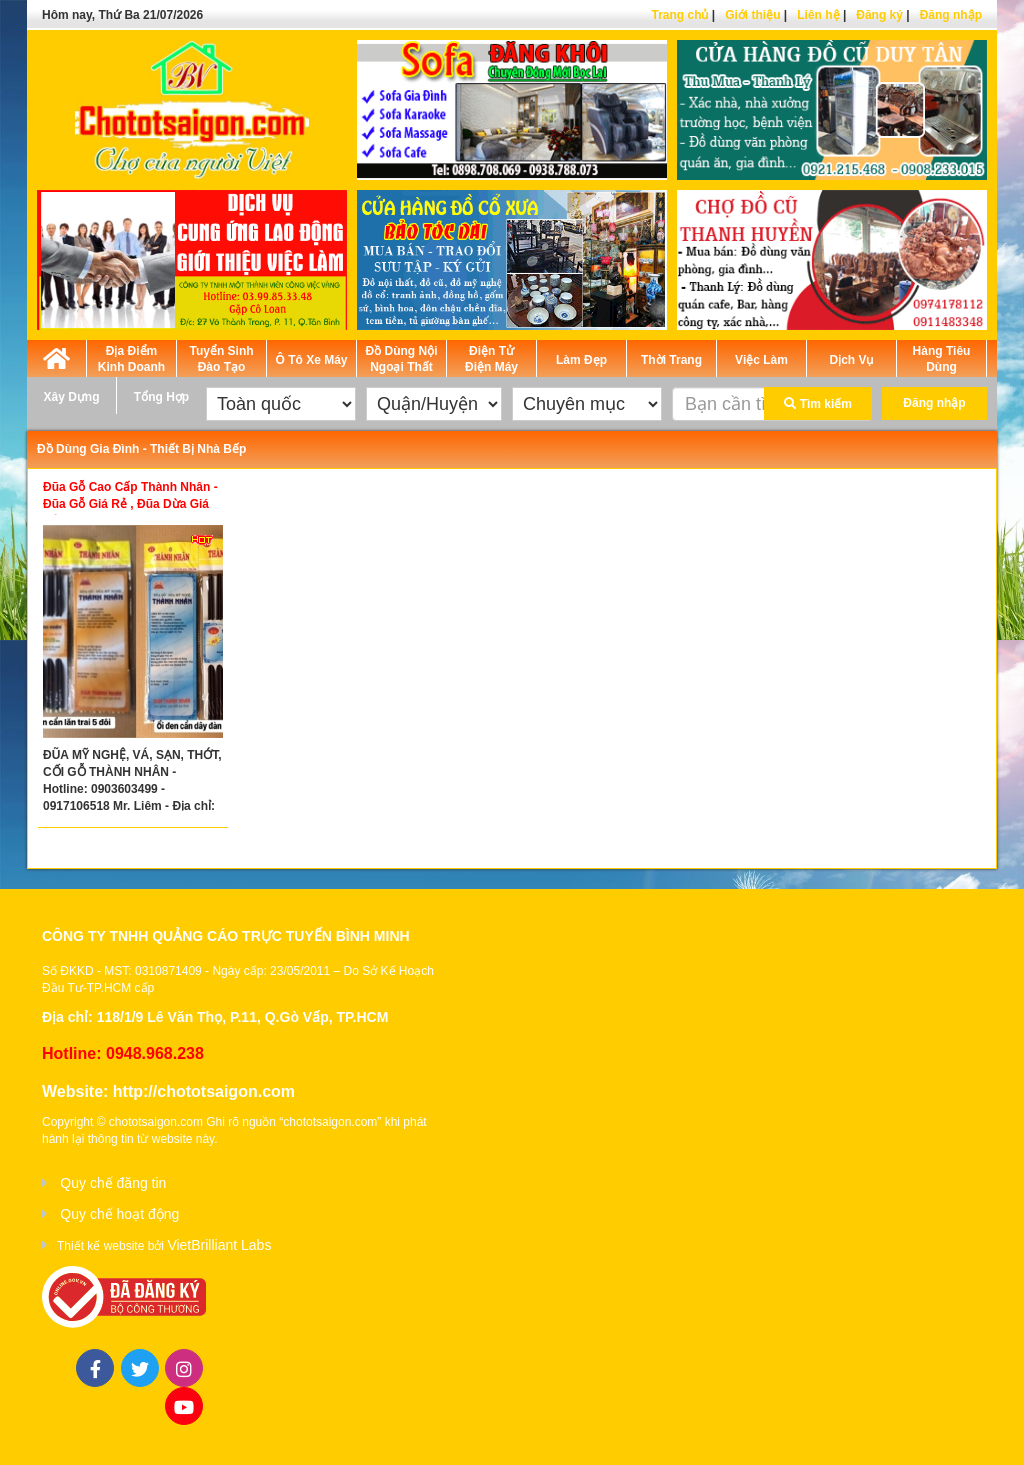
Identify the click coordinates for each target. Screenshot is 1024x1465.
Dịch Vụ (851, 360)
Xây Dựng (71, 397)
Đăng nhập (951, 15)
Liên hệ (818, 15)
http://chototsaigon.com (204, 1091)
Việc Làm (761, 360)
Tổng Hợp (161, 397)
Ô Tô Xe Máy (311, 360)
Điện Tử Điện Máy (491, 359)
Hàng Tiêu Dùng (942, 359)
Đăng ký (879, 15)
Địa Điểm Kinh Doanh (131, 359)
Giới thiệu (752, 15)
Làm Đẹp (581, 360)
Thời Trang (671, 360)
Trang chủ (679, 15)
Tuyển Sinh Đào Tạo (221, 359)
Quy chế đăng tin (113, 1183)
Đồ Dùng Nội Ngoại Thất (402, 359)
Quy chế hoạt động (119, 1214)
